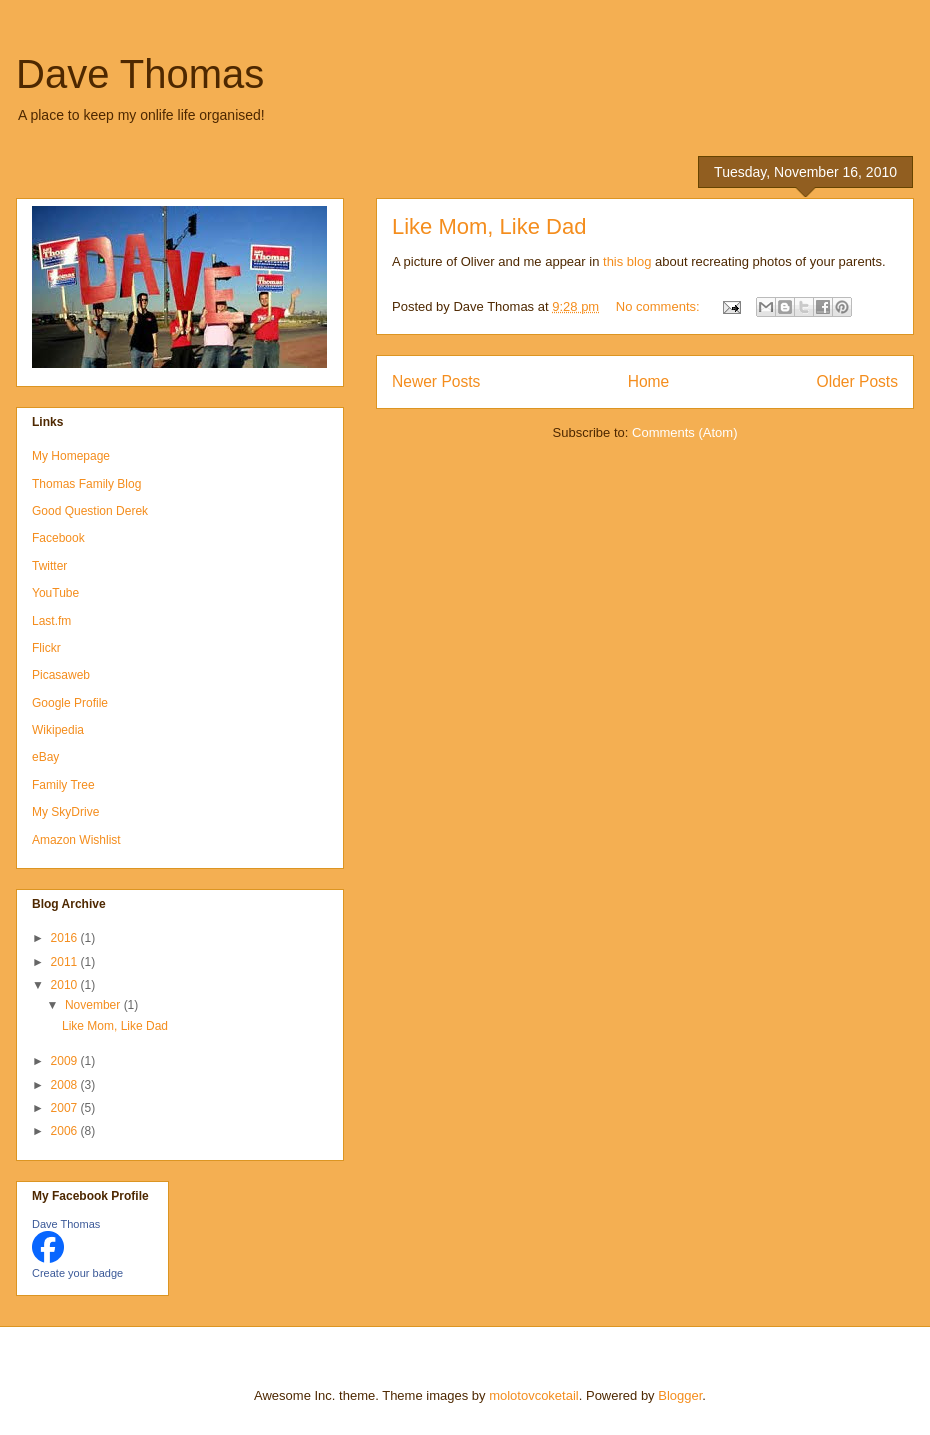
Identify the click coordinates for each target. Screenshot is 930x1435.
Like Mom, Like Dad (489, 226)
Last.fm (51, 621)
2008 (66, 1085)
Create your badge (77, 1273)
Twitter (49, 566)
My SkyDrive (65, 812)
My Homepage (71, 456)
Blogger (680, 1395)
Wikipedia (58, 730)
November (94, 1005)
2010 (66, 985)
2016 (66, 938)
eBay (45, 757)
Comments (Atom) (684, 432)
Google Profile (70, 703)
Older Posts (857, 381)
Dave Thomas (140, 74)
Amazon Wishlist (76, 840)
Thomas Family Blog (86, 484)
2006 (66, 1131)
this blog (627, 261)
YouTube (55, 593)
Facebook (58, 538)
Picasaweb (61, 675)
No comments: (659, 306)
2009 (66, 1061)
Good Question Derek (90, 511)
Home (649, 381)
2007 (66, 1108)
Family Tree (63, 785)
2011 (66, 962)
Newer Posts (436, 381)
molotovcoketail (534, 1395)
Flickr (46, 648)
